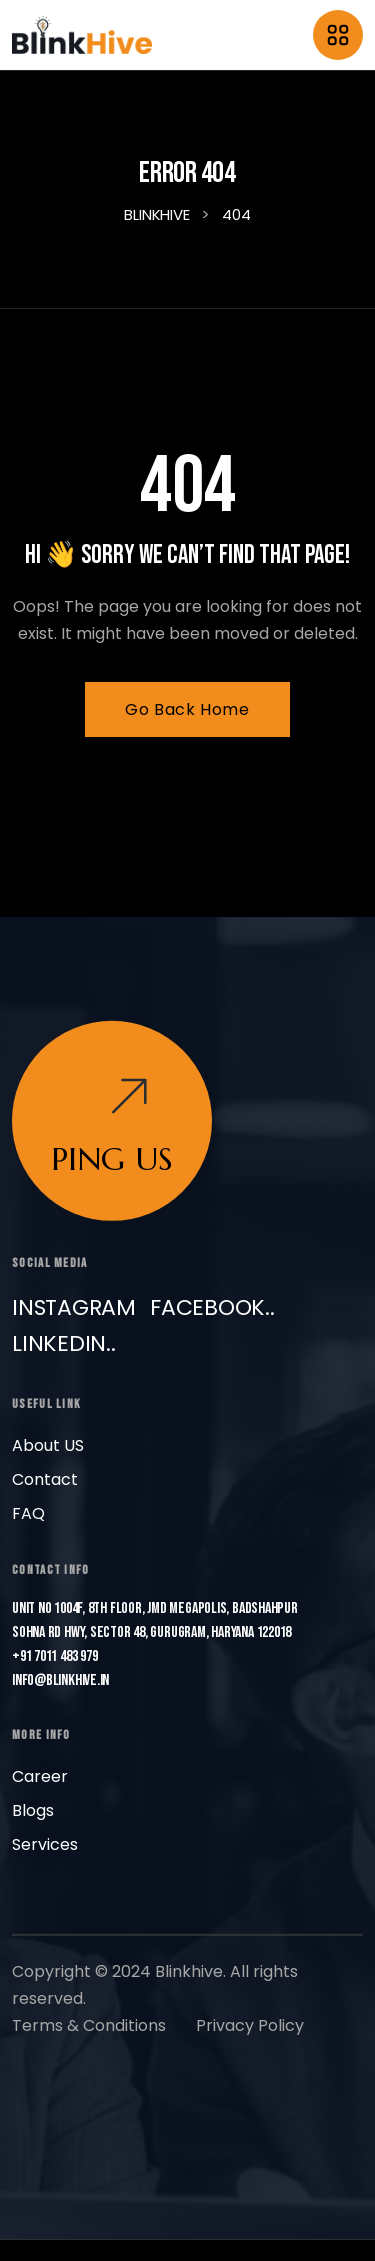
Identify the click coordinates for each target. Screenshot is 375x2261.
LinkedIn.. (64, 1342)
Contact (45, 1478)
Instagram (74, 1306)
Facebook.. (212, 1306)
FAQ (28, 1512)
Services (45, 1843)
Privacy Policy (250, 2024)
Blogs (33, 1809)
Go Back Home (187, 709)
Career (40, 1775)
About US (48, 1444)
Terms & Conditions (89, 2024)
